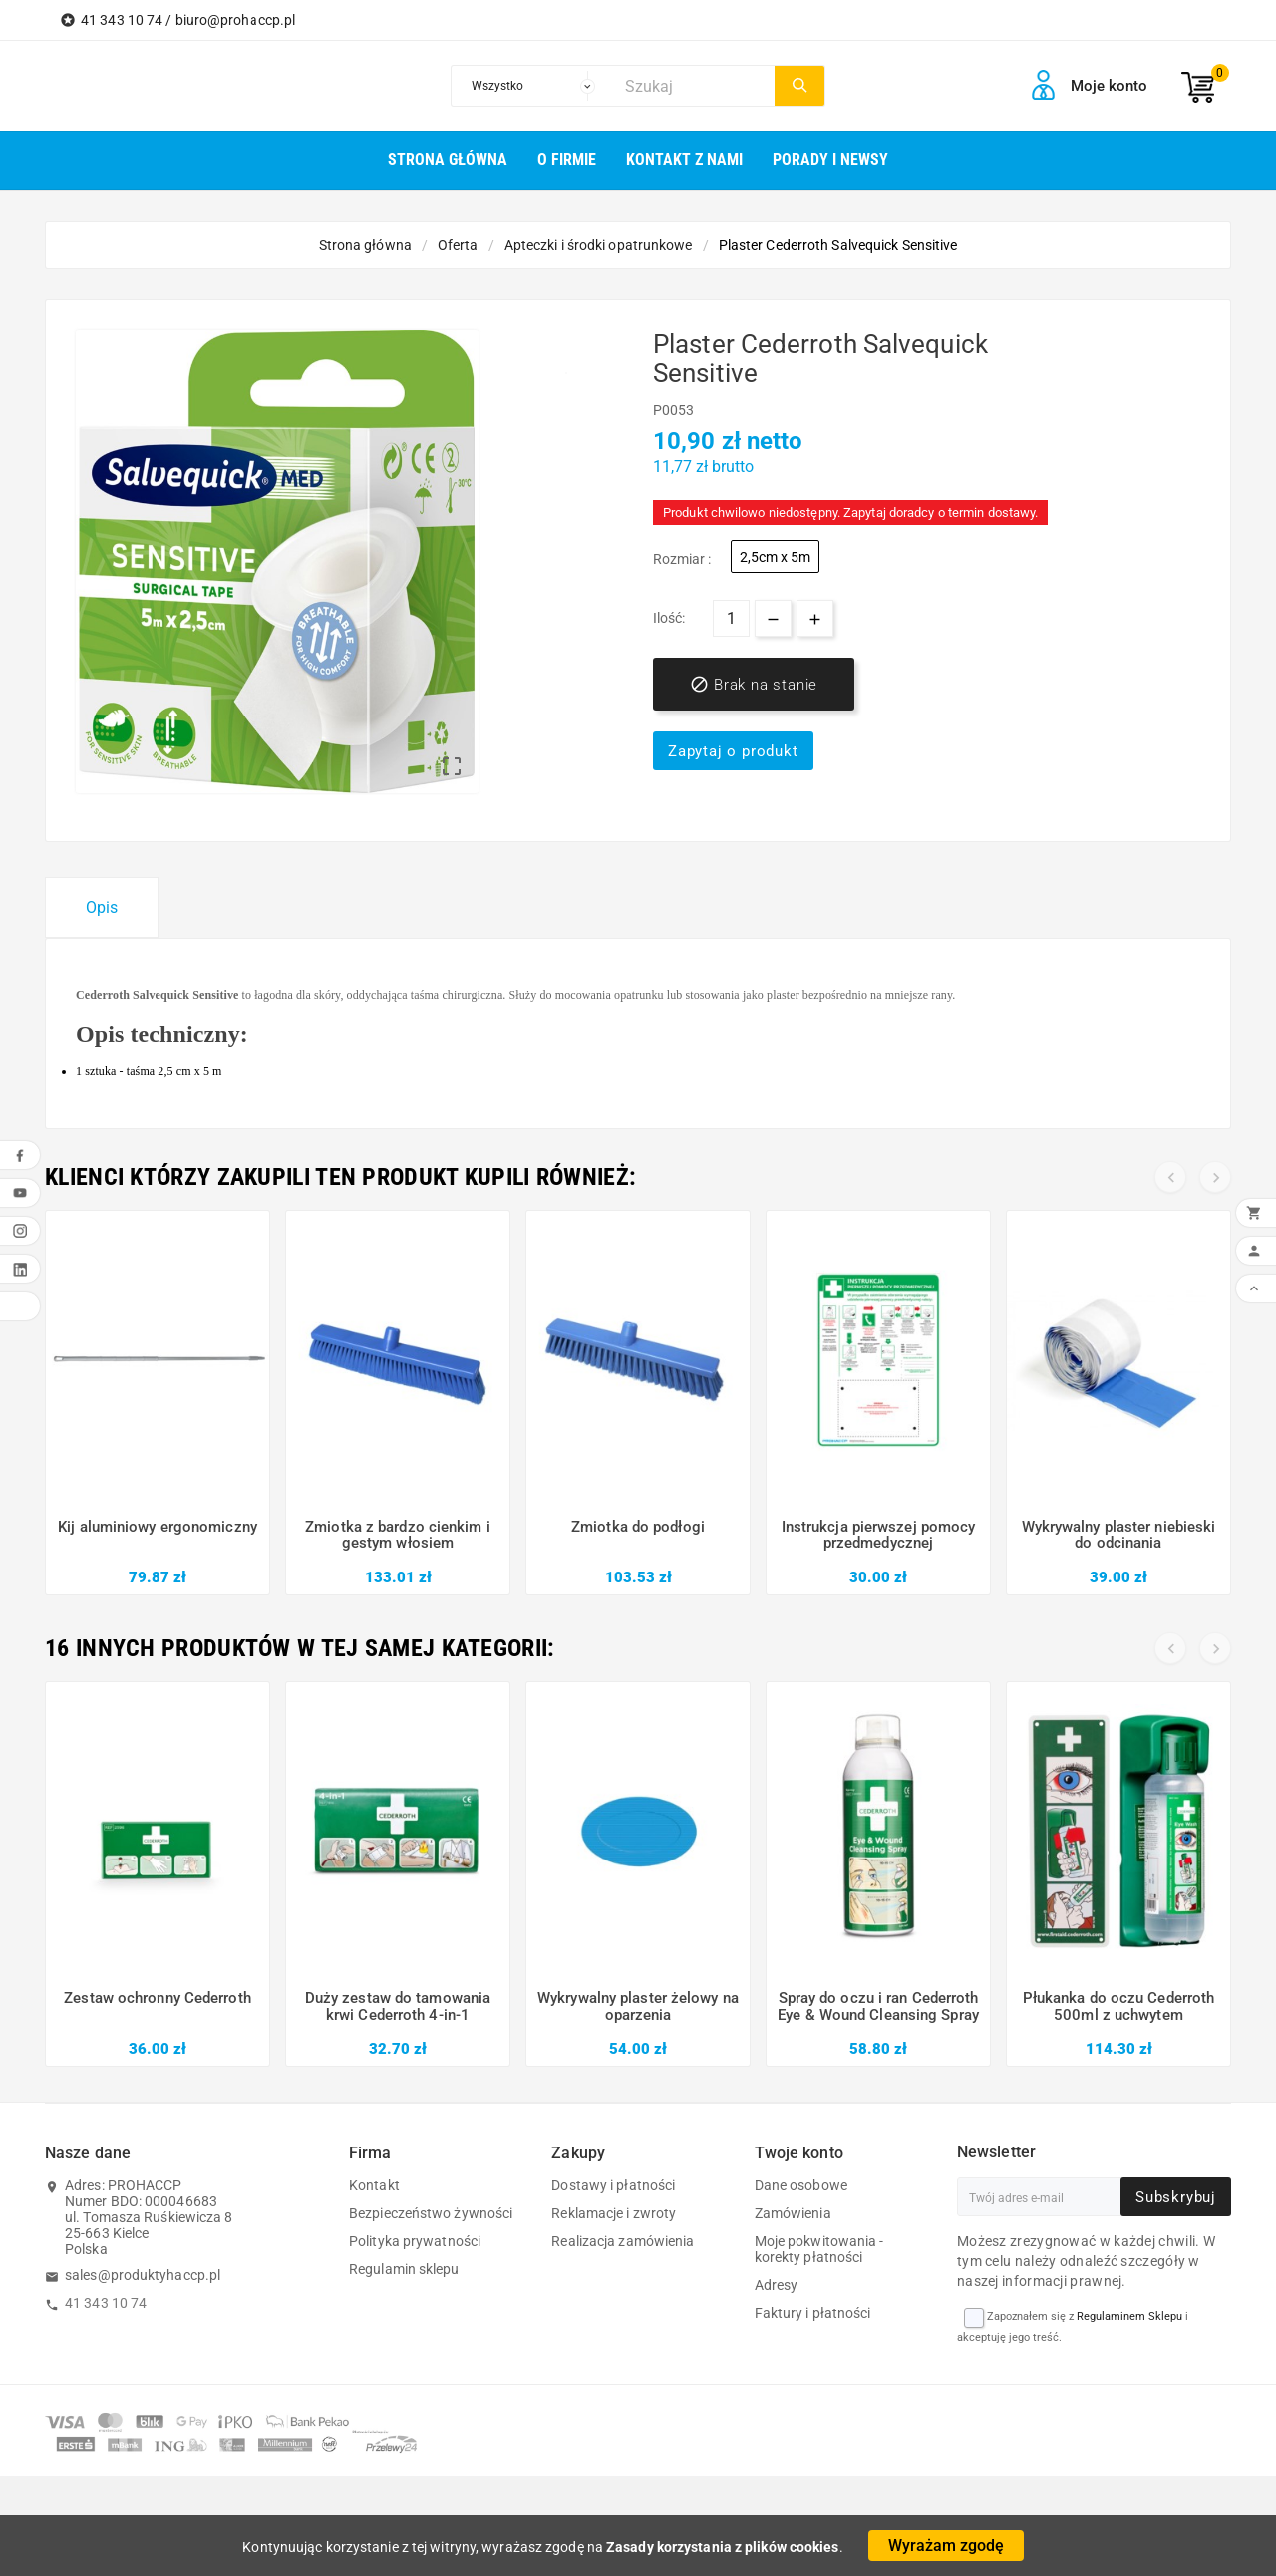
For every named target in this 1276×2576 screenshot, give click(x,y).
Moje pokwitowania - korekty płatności (819, 2249)
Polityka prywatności (414, 2241)
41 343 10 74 (106, 2303)
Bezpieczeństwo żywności (430, 2213)
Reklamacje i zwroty (613, 2213)
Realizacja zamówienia (622, 2241)
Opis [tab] (102, 907)
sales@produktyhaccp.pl (142, 2275)
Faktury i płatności (813, 2313)
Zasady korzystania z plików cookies (722, 2547)
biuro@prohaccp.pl (235, 20)
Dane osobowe (801, 2185)
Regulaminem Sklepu (1129, 2316)
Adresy (776, 2285)
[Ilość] (731, 618)
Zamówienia (793, 2213)
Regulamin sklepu (404, 2269)
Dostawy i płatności (613, 2185)
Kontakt (374, 2185)
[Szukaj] (695, 86)
